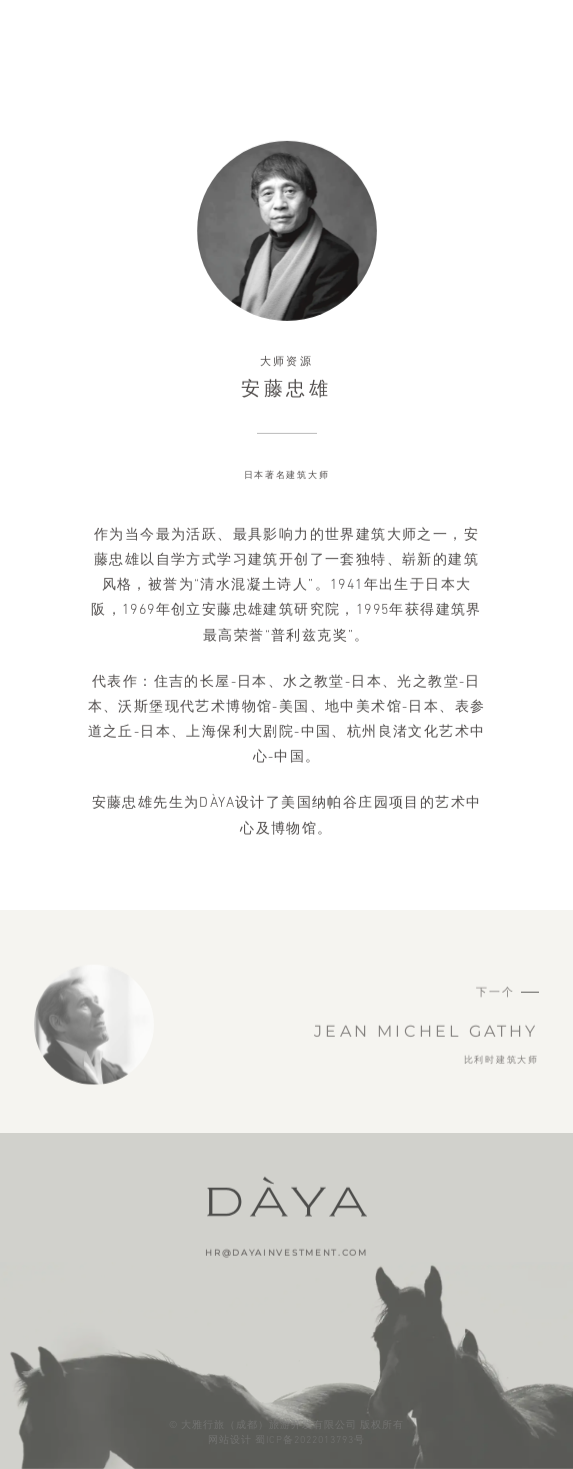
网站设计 (230, 1439)
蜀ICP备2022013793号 (310, 1439)
